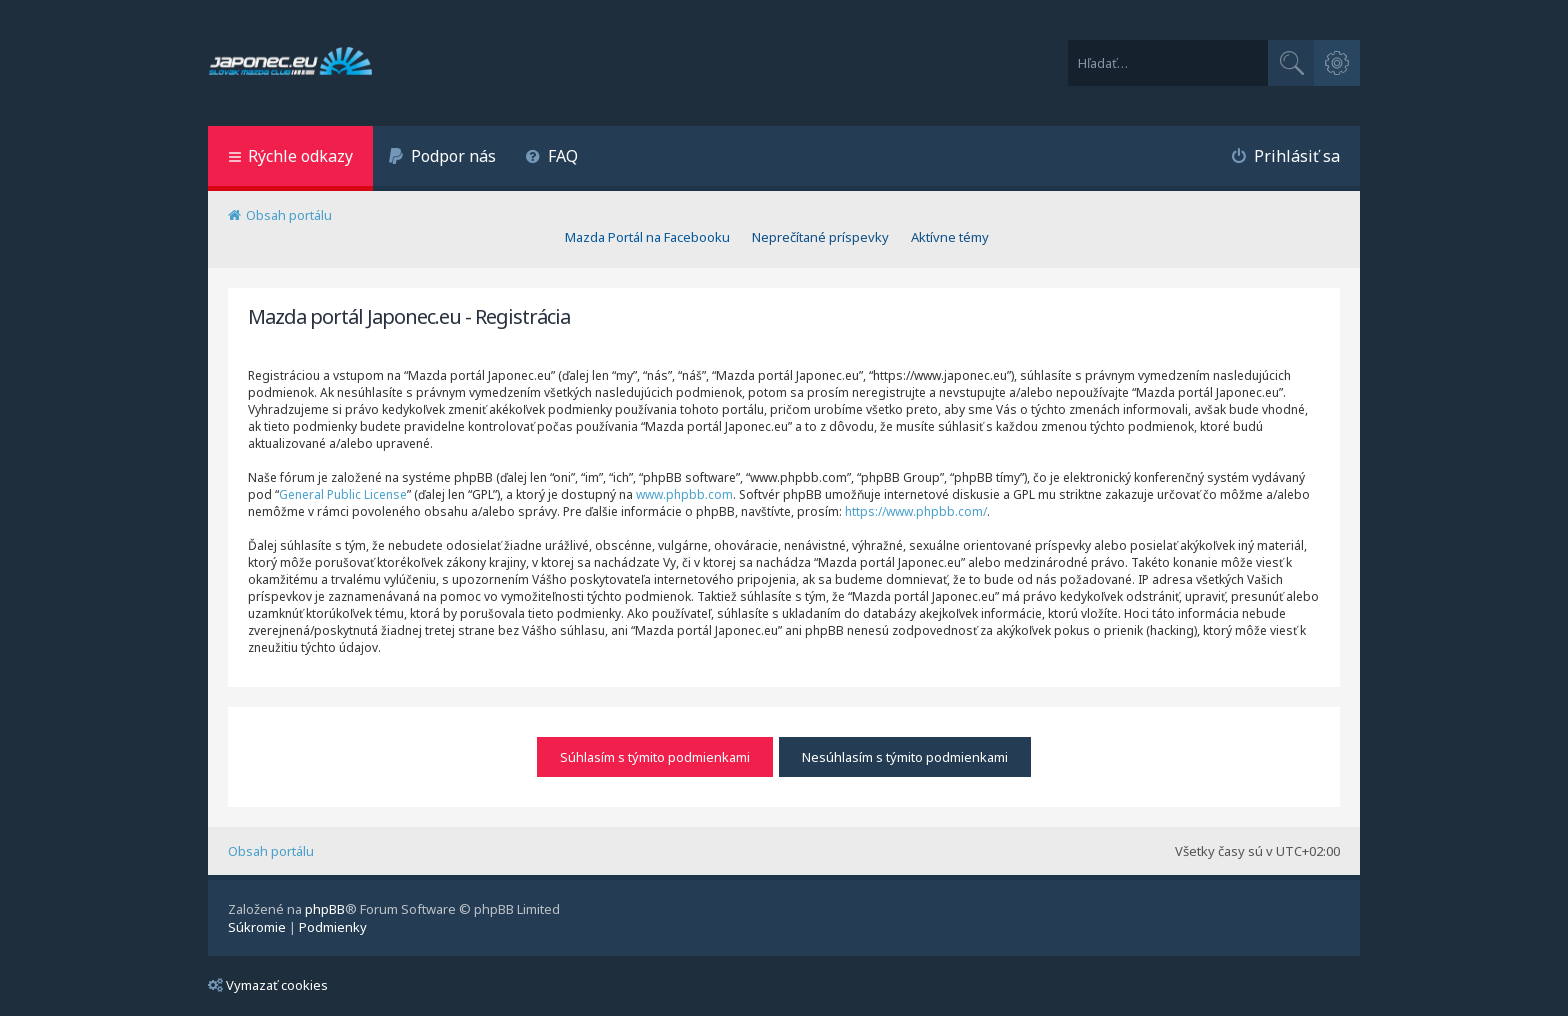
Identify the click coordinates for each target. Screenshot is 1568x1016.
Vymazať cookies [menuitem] (268, 985)
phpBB (325, 909)
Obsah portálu (271, 851)
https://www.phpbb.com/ (916, 511)
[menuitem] (442, 158)
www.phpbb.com (684, 494)
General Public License (343, 494)
